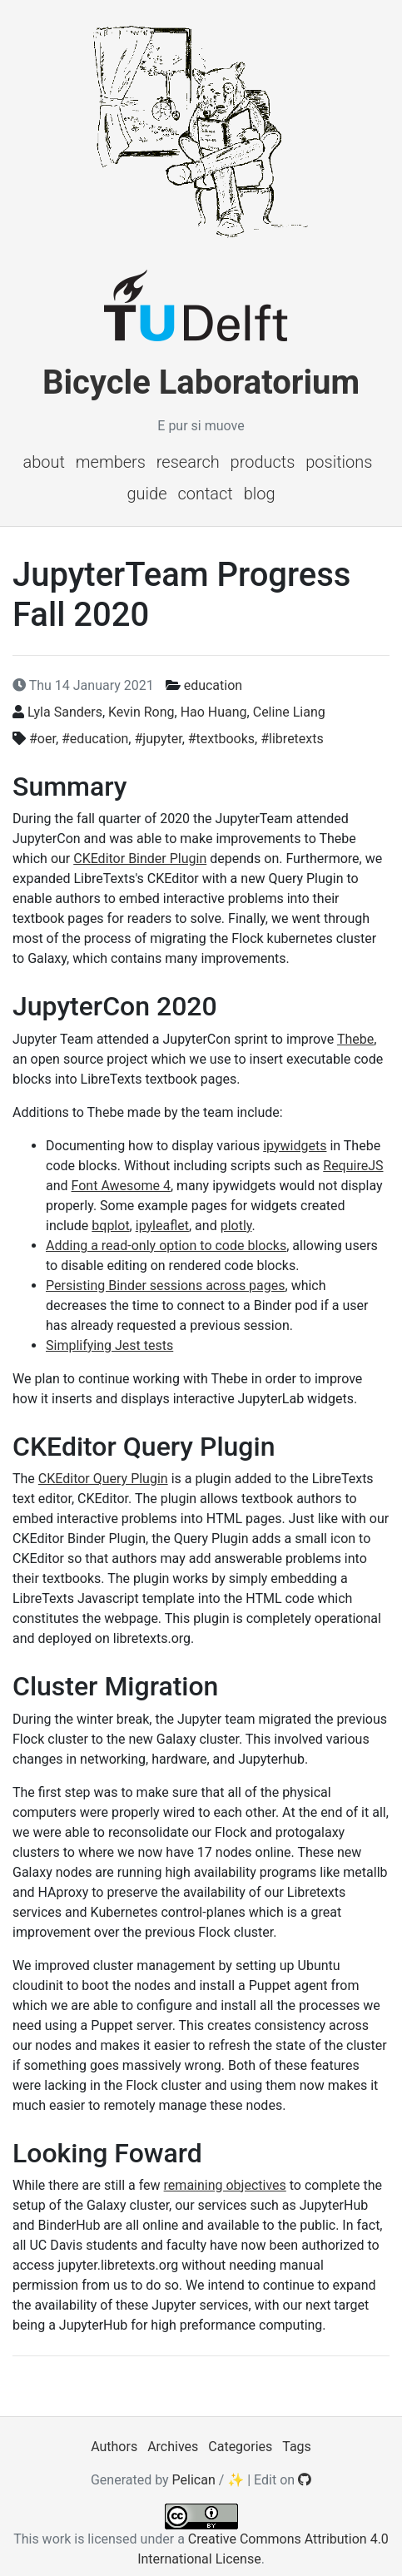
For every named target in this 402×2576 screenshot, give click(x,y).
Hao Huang (214, 712)
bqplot (110, 1225)
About (44, 462)
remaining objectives (225, 2185)
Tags (296, 2446)
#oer (42, 739)
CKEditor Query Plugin (103, 1479)
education (213, 685)
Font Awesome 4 (121, 1186)
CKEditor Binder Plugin (139, 858)
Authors (114, 2446)
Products (263, 462)
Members (111, 462)
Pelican (194, 2480)
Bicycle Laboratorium (201, 382)
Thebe (355, 1039)
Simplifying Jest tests (109, 1345)
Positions (338, 462)
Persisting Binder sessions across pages (165, 1285)
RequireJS (353, 1166)
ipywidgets (294, 1146)
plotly (236, 1225)
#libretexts (292, 739)
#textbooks (221, 739)
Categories (240, 2446)
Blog (259, 494)
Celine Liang (289, 712)
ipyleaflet (162, 1225)
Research (188, 462)
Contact (204, 494)
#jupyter (157, 739)
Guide (146, 494)
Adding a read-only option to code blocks (166, 1245)
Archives (172, 2446)
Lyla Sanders (64, 712)
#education (95, 739)
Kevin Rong (141, 712)
